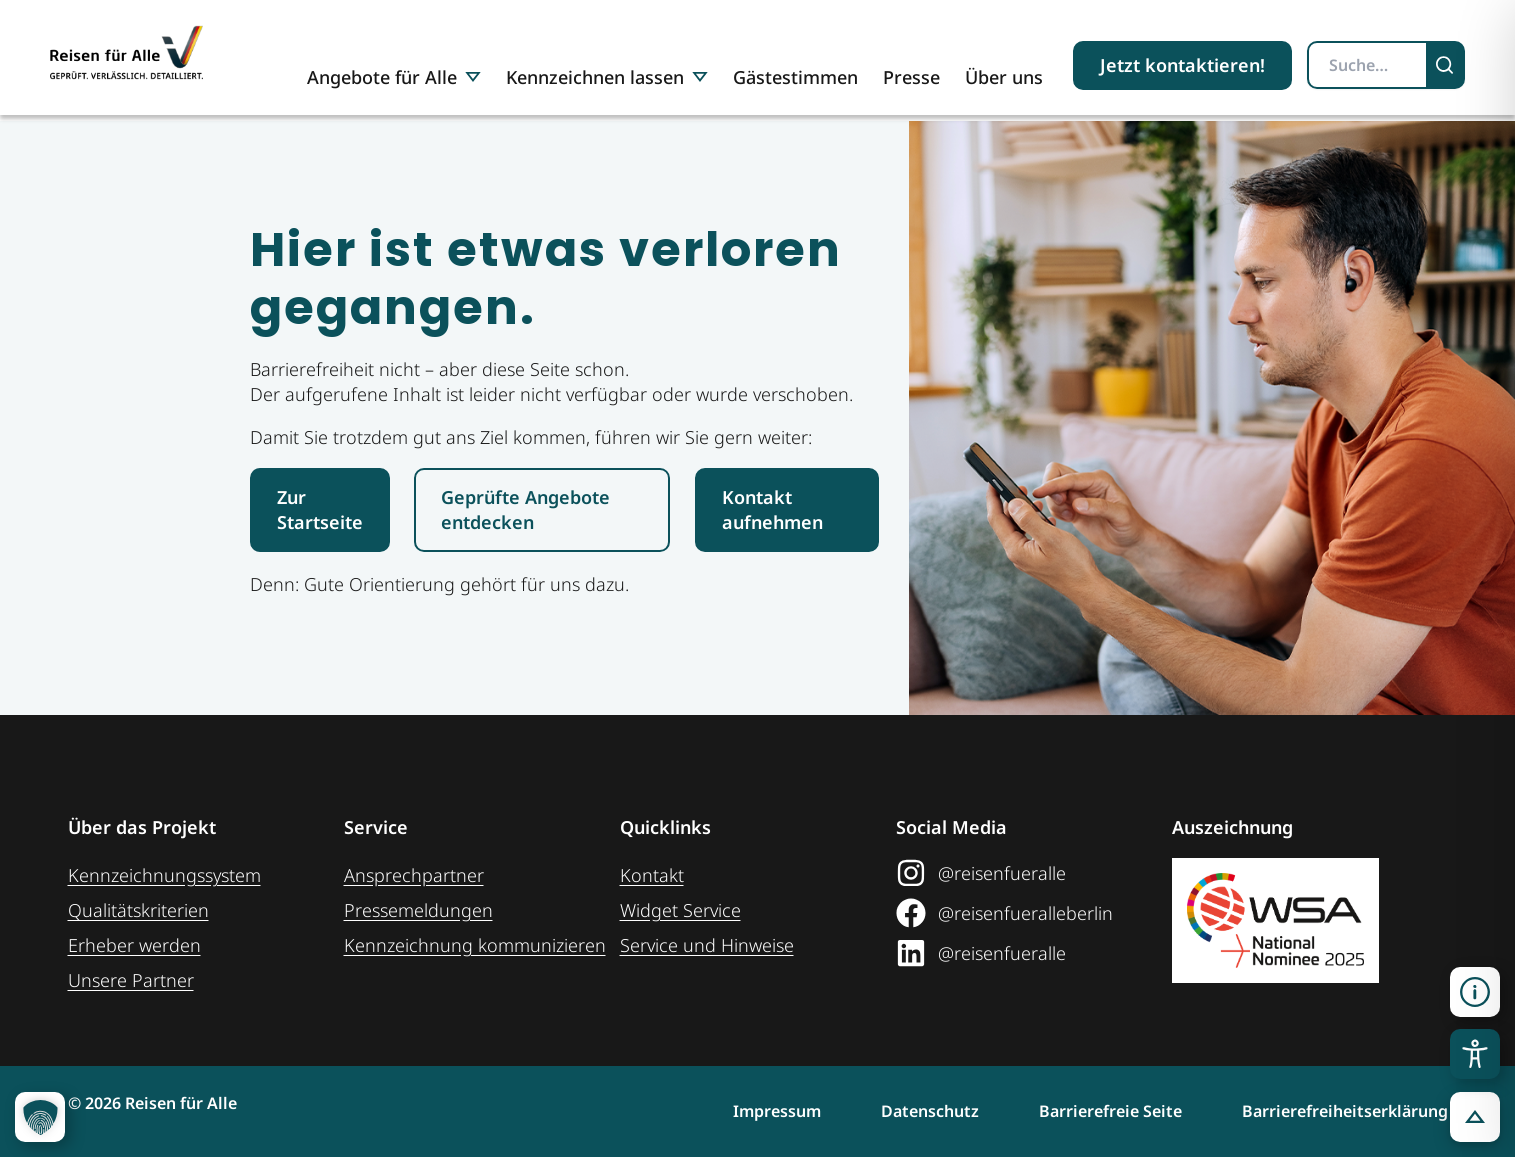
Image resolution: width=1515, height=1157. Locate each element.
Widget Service (680, 910)
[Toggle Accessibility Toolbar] (1475, 1054)
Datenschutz (930, 1111)
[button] (1475, 992)
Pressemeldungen (418, 910)
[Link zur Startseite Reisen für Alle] (320, 510)
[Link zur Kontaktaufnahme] (787, 510)
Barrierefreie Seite (1110, 1111)
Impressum (777, 1111)
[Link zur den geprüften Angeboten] (542, 510)
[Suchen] (1446, 65)
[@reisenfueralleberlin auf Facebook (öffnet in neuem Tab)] (1034, 913)
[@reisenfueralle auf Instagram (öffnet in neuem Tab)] (1034, 873)
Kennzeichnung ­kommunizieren (475, 945)
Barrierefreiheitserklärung (1345, 1111)
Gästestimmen (795, 77)
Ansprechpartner (414, 875)
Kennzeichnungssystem (164, 875)
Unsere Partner (131, 980)
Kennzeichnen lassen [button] (607, 77)
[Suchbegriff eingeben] (1367, 65)
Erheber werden (134, 945)
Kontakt (652, 875)
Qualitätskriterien (138, 910)
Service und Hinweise (707, 945)
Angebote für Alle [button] (394, 77)
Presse (911, 77)
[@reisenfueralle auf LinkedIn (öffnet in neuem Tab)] (1034, 953)
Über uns (1004, 77)
